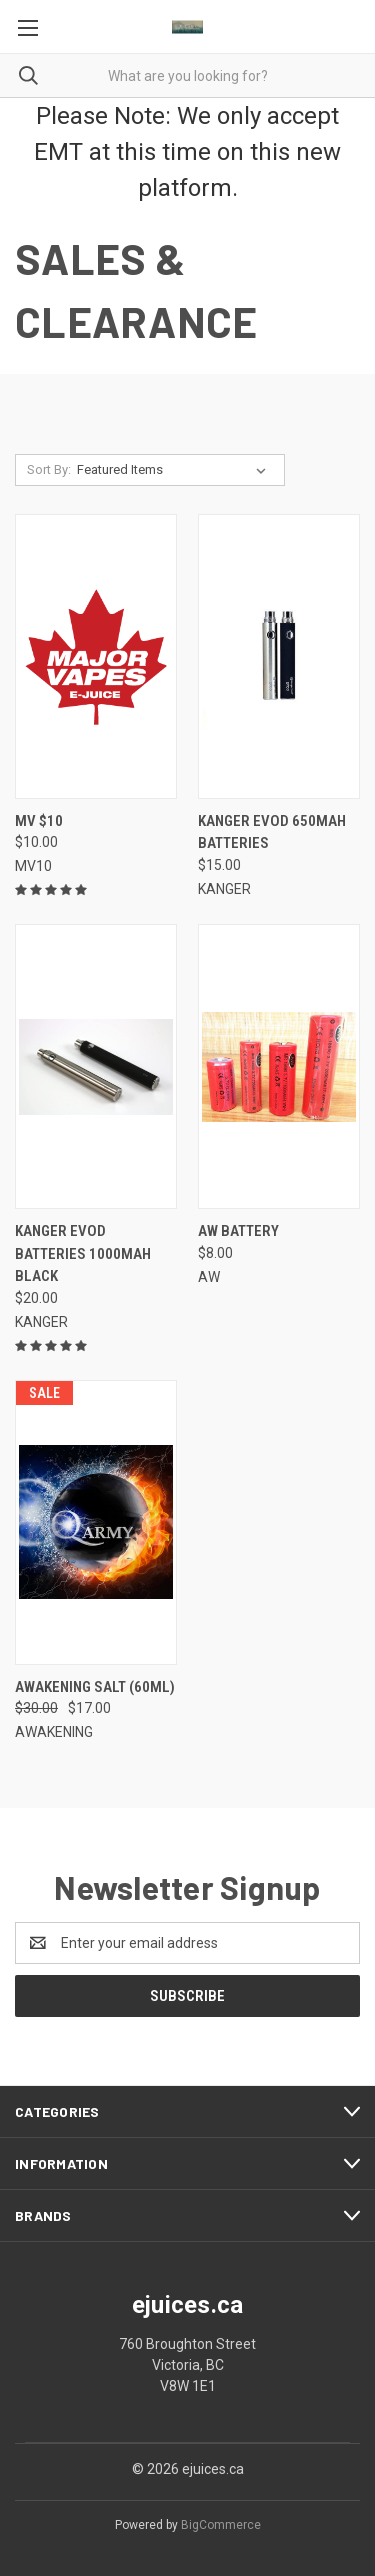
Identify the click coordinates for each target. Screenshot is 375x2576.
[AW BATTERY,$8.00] (279, 1066)
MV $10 (39, 821)
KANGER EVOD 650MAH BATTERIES (272, 832)
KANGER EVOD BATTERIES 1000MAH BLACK (83, 1253)
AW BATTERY (238, 1231)
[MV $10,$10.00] (96, 656)
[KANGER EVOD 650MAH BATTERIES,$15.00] (279, 656)
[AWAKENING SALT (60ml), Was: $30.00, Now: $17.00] (96, 1522)
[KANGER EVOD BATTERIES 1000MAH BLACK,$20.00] (96, 1066)
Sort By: (49, 469)
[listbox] (175, 470)
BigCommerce (221, 2525)
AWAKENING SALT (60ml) (95, 1687)
